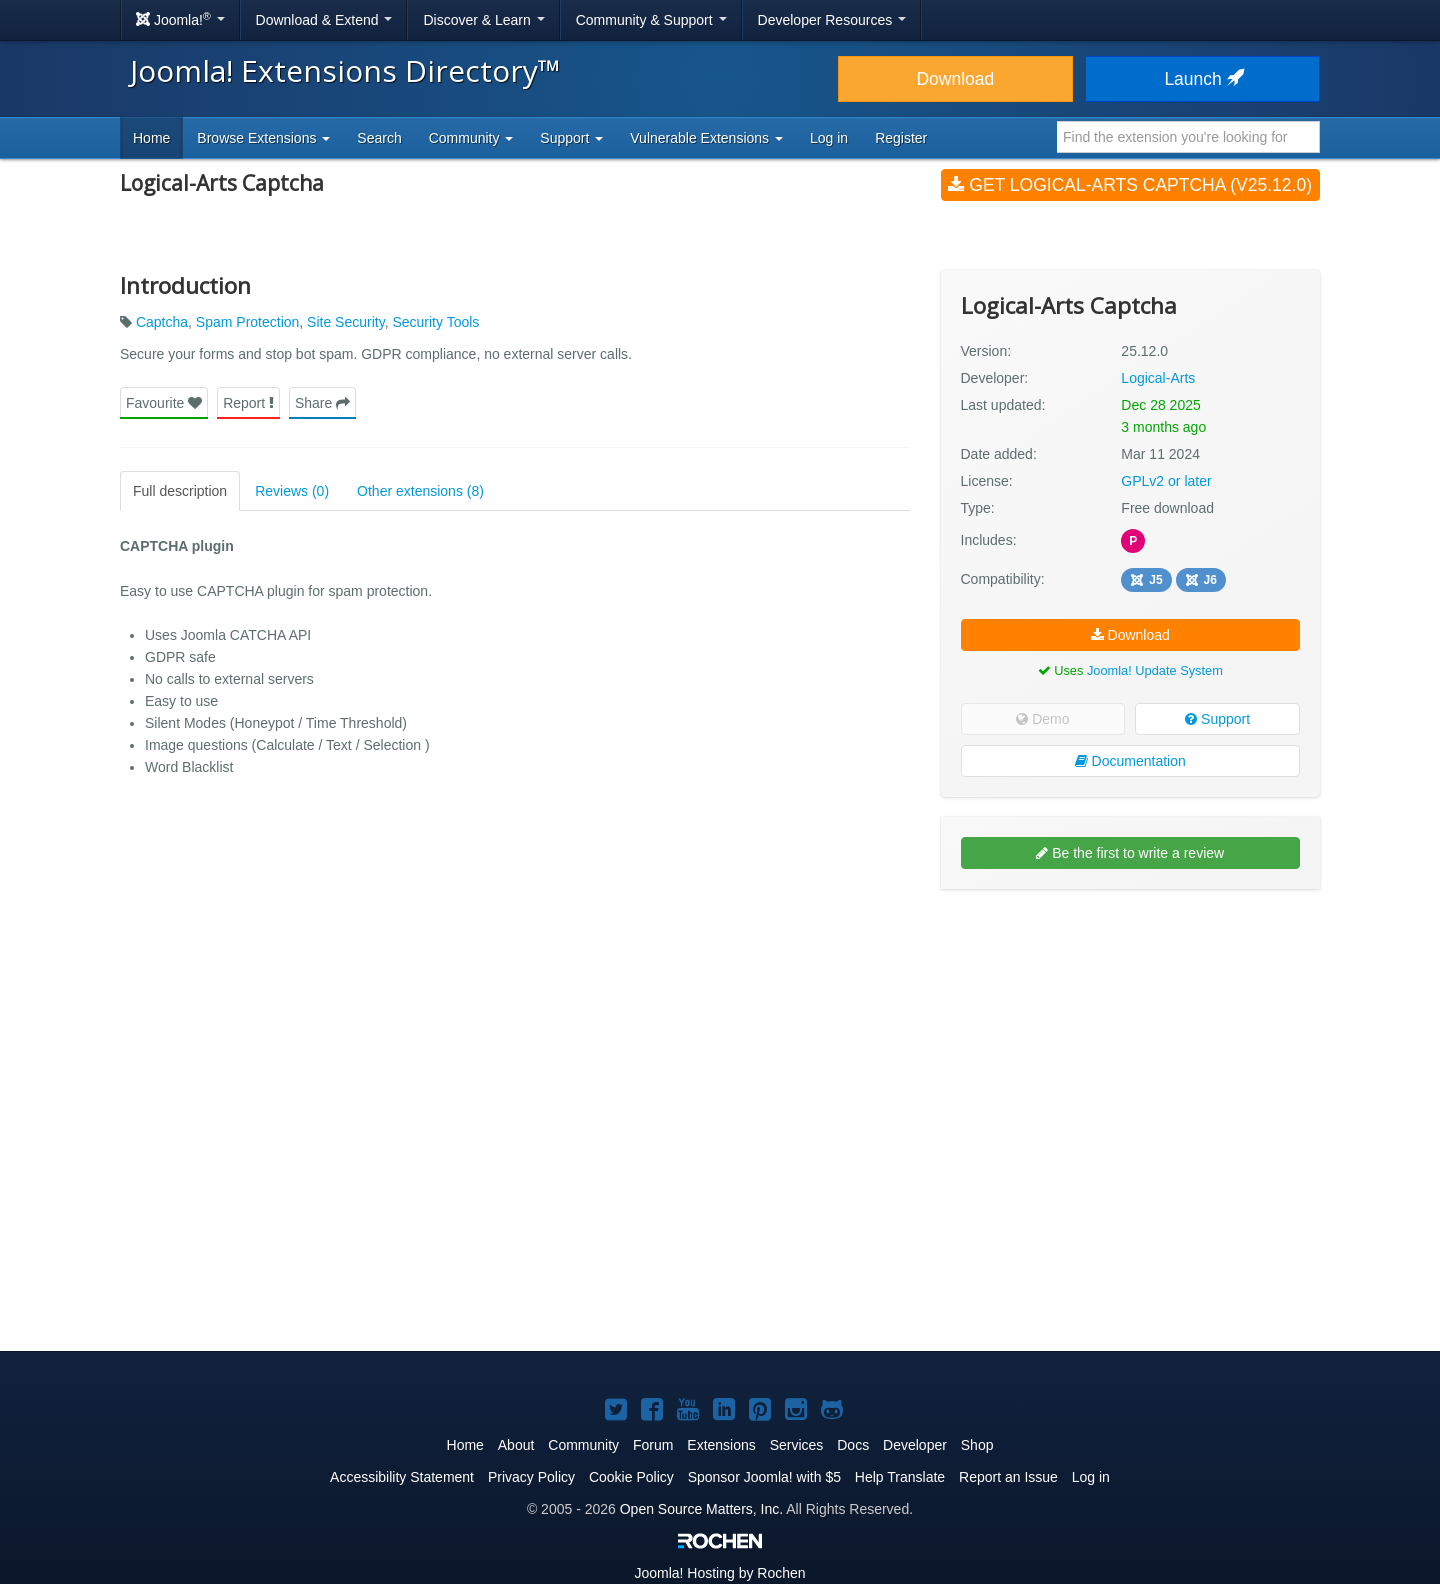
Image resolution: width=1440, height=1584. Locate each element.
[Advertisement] (1130, 1034)
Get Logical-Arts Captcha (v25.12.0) (1130, 185)
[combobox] (1188, 137)
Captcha (162, 322)
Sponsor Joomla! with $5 (764, 1477)
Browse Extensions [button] (263, 138)
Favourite (164, 403)
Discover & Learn (483, 20)
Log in (829, 138)
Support (1217, 719)
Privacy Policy (531, 1477)
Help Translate (900, 1477)
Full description (180, 491)
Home (151, 138)
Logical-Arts (1158, 378)
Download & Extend (324, 20)
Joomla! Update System (1155, 670)
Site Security (346, 322)
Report (248, 403)
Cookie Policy (631, 1477)
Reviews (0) (292, 491)
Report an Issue (1008, 1477)
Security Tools (435, 322)
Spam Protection (248, 322)
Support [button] (571, 138)
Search (379, 138)
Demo (1042, 719)
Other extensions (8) (420, 491)
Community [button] (471, 138)
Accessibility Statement (402, 1477)
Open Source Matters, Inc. (701, 1509)
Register (901, 138)
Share (322, 403)
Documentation (1130, 761)
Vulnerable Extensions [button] (706, 138)
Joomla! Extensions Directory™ (345, 70)
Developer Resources (832, 20)
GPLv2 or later (1166, 481)
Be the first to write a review (1130, 853)
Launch (1202, 79)
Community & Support (651, 20)
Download (955, 79)
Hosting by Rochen (719, 1573)
